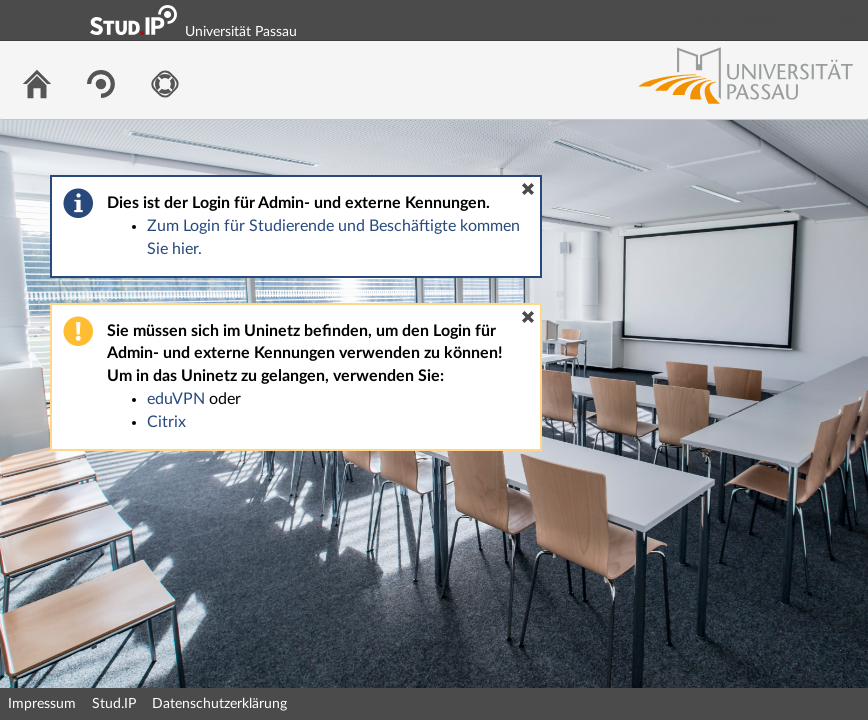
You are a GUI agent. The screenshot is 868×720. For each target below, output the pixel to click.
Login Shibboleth (741, 20)
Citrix (166, 422)
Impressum (42, 704)
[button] (528, 189)
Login (844, 20)
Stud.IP (114, 704)
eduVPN (176, 399)
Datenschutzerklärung (219, 704)
